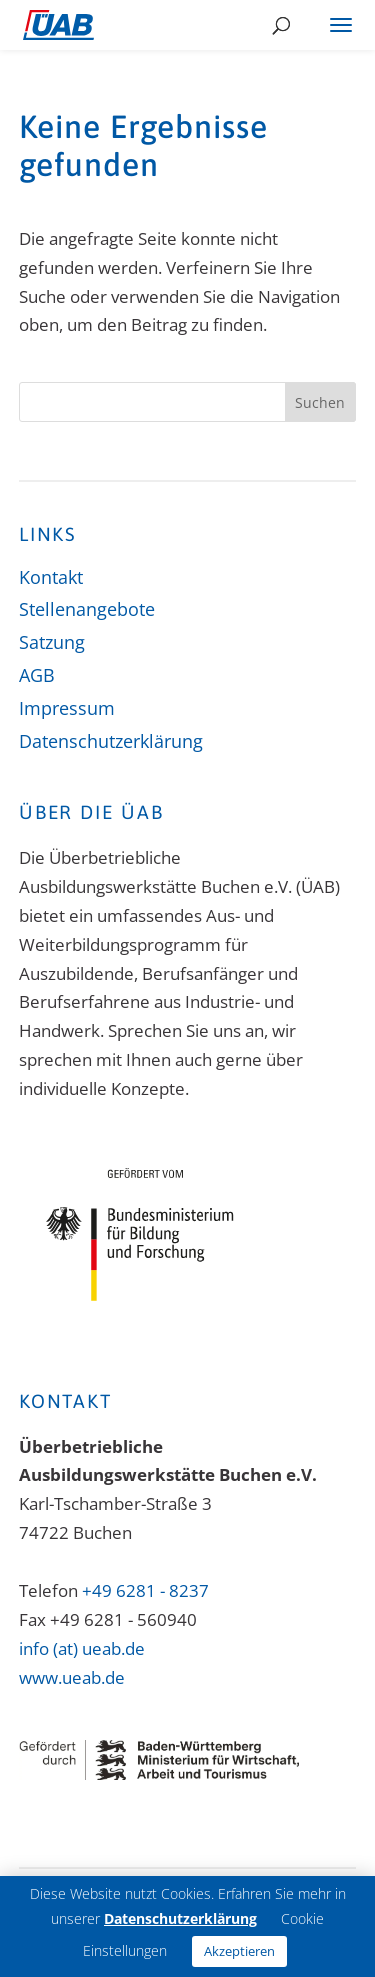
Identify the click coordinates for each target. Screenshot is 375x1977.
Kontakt (51, 577)
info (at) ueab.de (82, 1648)
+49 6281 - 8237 (145, 1590)
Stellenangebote (87, 609)
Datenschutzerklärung (111, 741)
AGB (37, 675)
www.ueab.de (72, 1677)
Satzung (52, 642)
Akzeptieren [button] (239, 1951)
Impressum (67, 708)
